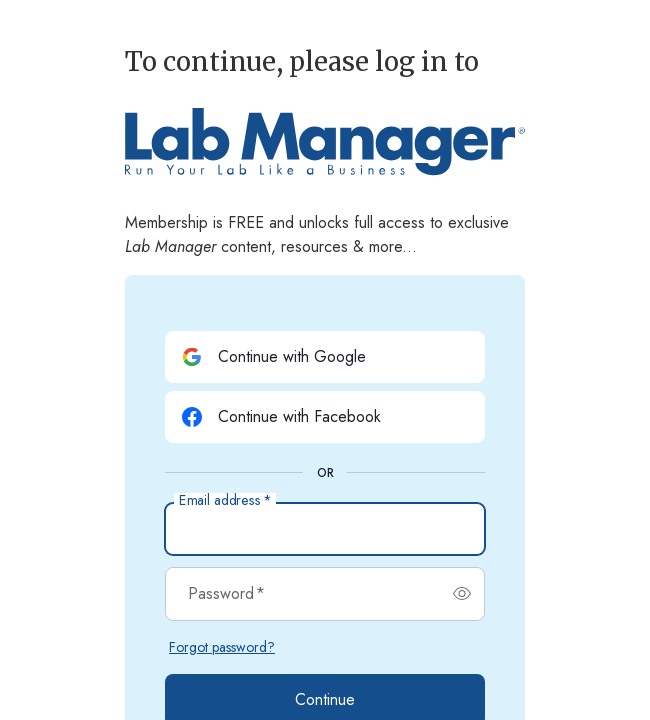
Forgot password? (222, 647)
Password (226, 594)
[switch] (462, 594)
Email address (225, 501)
